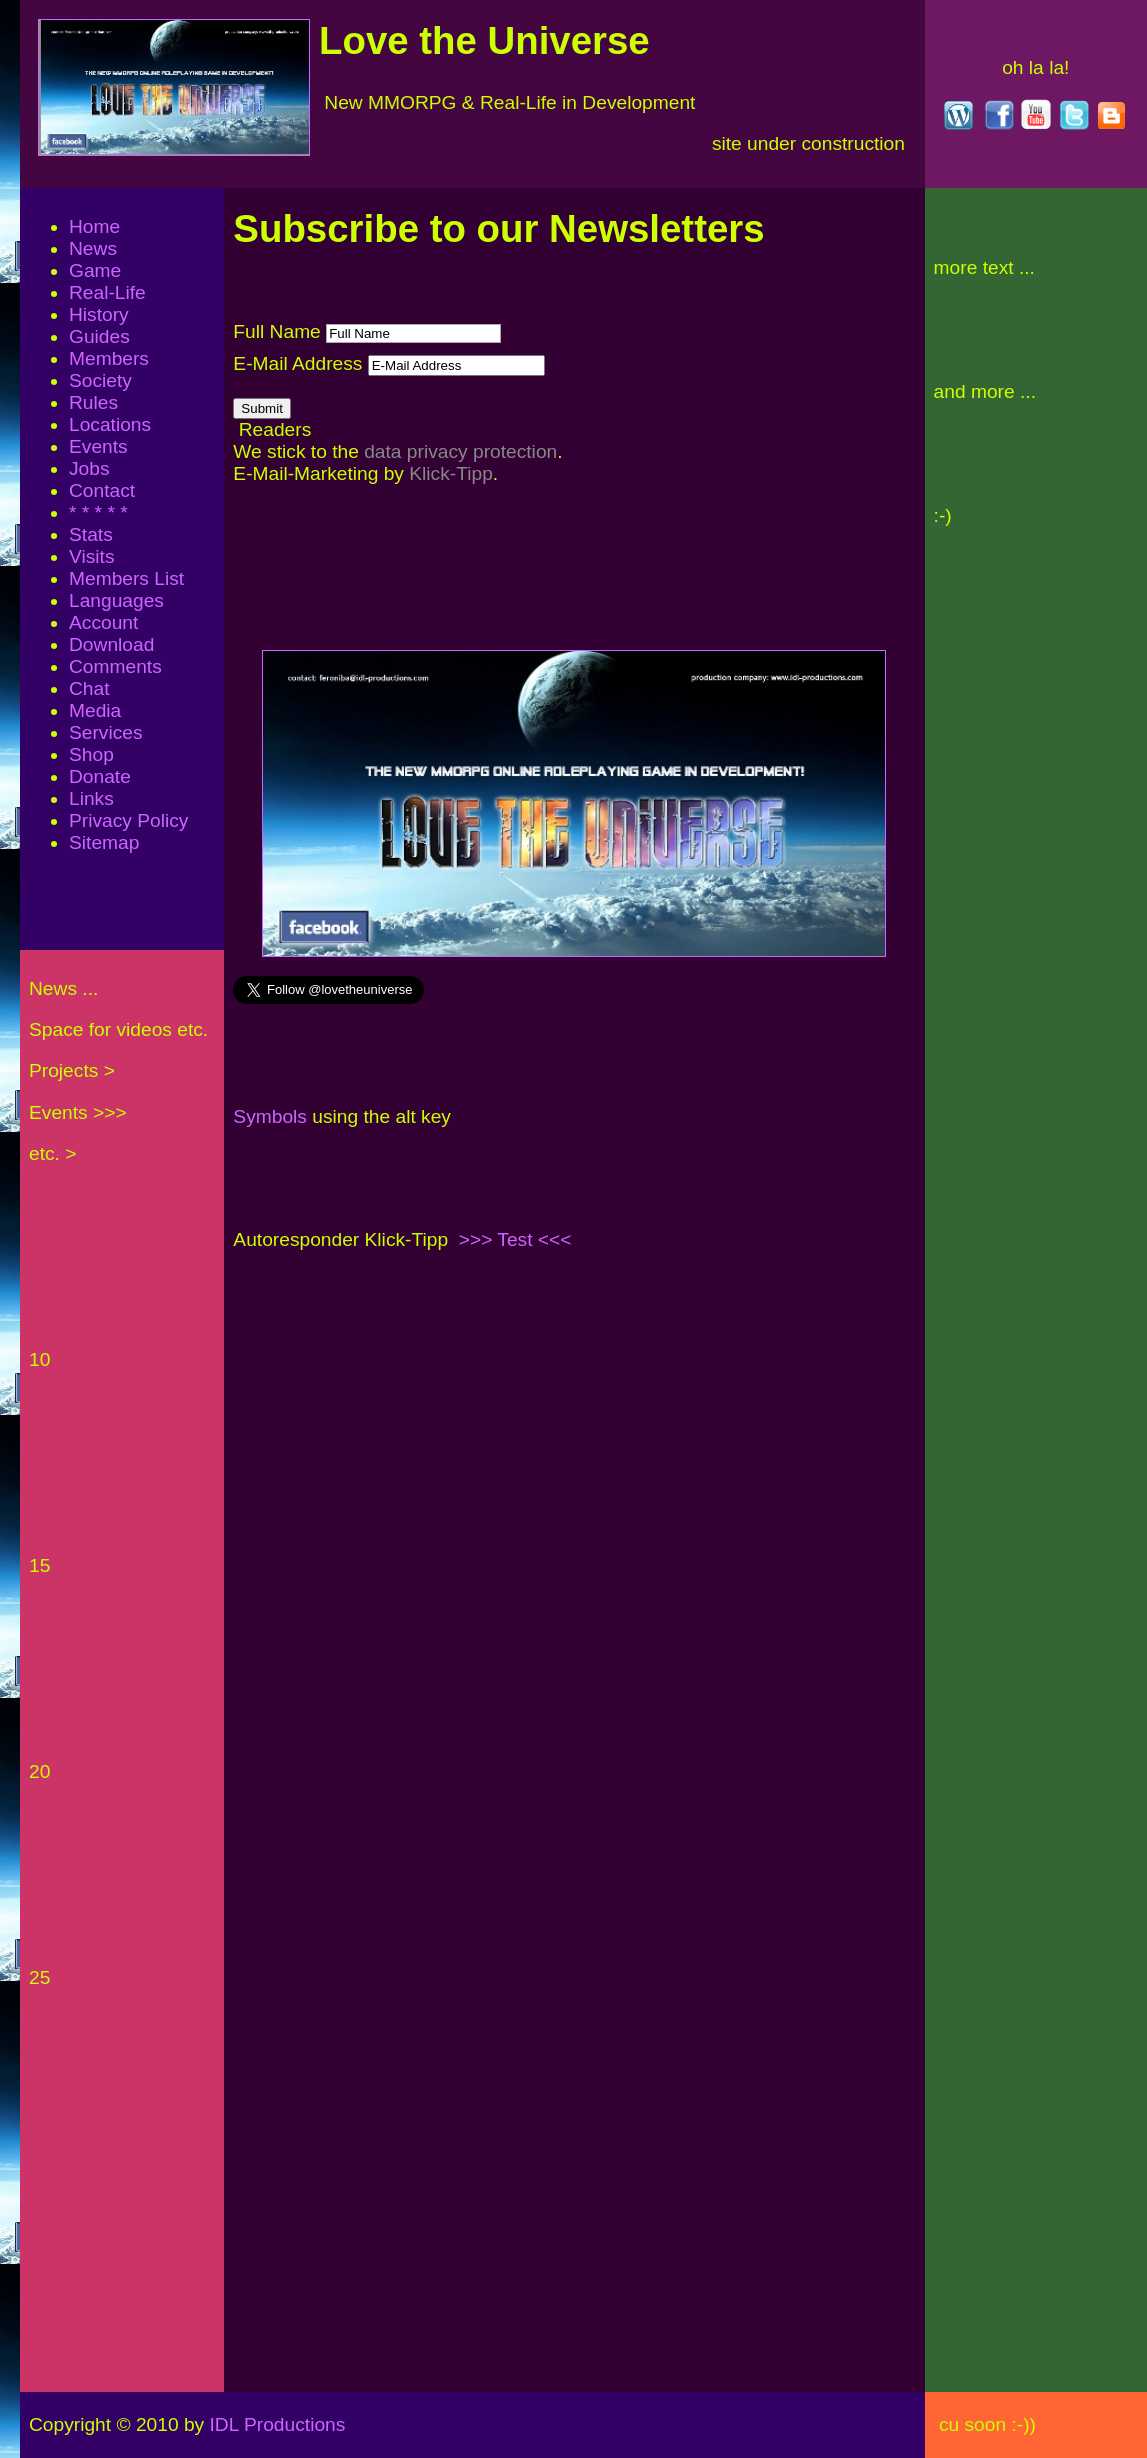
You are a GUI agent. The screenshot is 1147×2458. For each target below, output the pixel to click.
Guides (99, 336)
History (99, 314)
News (93, 248)
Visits (92, 556)
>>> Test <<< (515, 1239)
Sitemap (104, 842)
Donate (100, 776)
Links (91, 798)
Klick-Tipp (451, 473)
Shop (91, 754)
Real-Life (107, 292)
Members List (126, 578)
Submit (261, 408)
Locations (110, 424)
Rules (93, 402)
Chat (89, 688)
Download (111, 644)
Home (94, 226)
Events (98, 446)
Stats (91, 534)
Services (106, 732)
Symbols (270, 1116)
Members (109, 358)
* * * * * (98, 512)
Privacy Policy (128, 820)
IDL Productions (446, 2424)
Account (103, 622)
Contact (102, 490)
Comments (115, 666)
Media (95, 710)
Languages (116, 600)
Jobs (89, 468)
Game (95, 270)
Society (100, 380)
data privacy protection (460, 451)
